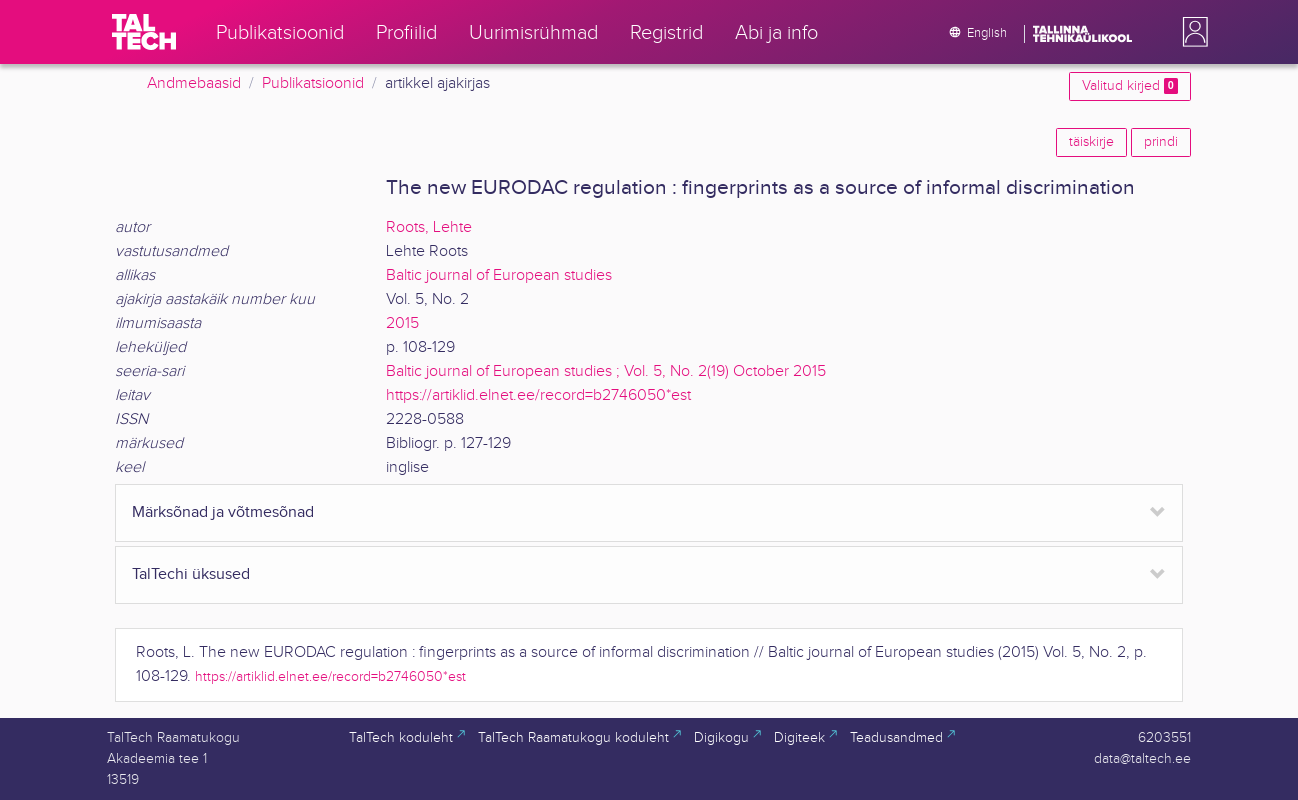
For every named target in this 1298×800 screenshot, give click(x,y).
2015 (402, 323)
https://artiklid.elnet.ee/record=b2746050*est (538, 395)
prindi (1161, 142)
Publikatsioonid (313, 83)
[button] (1191, 32)
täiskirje (1091, 142)
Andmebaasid (194, 83)
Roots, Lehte (429, 227)
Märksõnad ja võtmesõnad (223, 512)
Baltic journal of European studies (499, 275)
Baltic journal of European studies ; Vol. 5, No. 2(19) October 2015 (606, 371)
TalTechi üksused (191, 574)
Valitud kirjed (1130, 86)
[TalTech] (144, 32)
